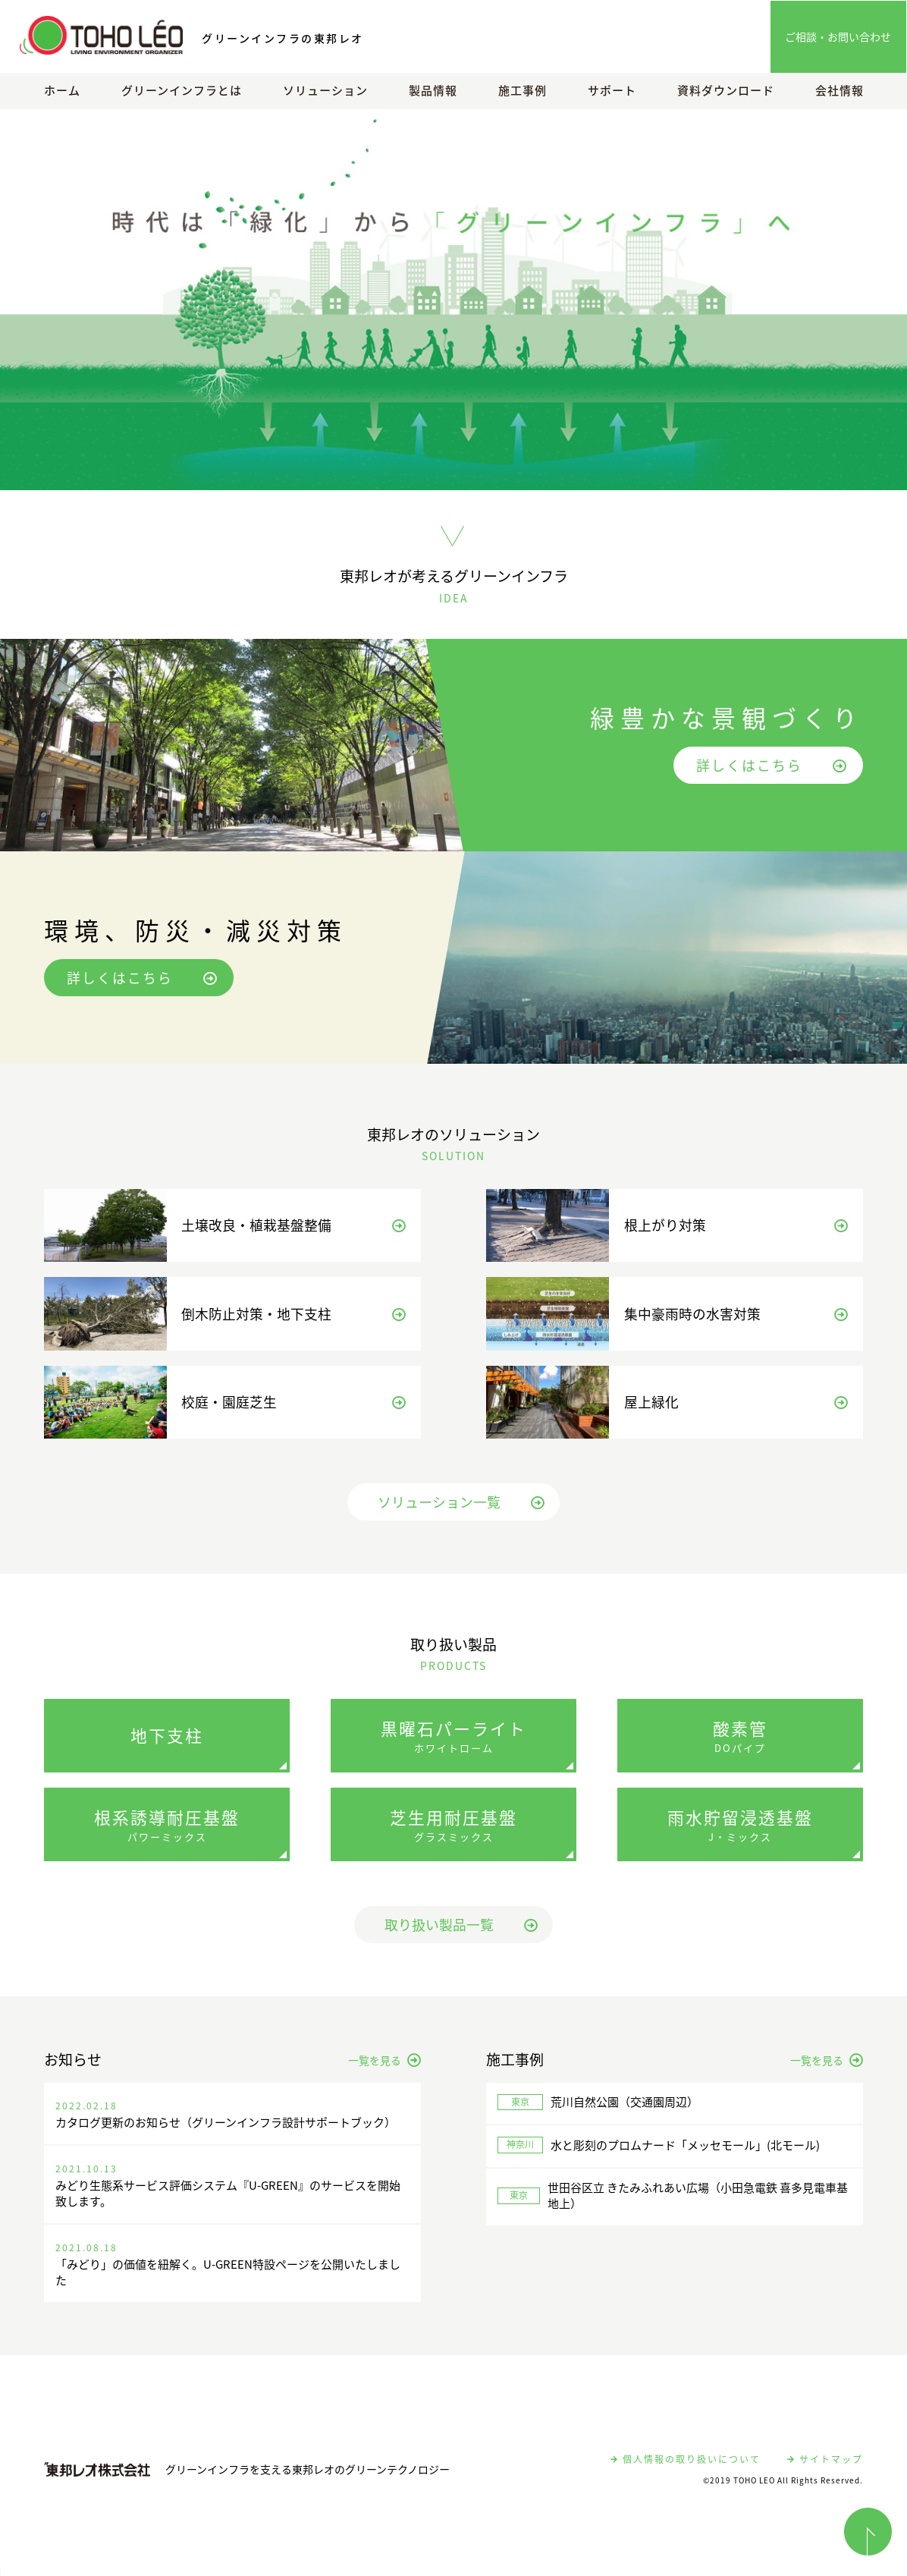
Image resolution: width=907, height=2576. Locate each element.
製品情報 (433, 90)
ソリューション (325, 90)
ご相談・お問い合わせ (838, 36)
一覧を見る (384, 2068)
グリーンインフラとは (181, 90)
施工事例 (522, 90)
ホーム (62, 90)
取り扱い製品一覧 (461, 1933)
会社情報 (839, 90)
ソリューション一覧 (461, 1510)
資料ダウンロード (725, 90)
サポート (612, 90)
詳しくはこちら (772, 765)
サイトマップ (825, 2467)
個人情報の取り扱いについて (685, 2467)
